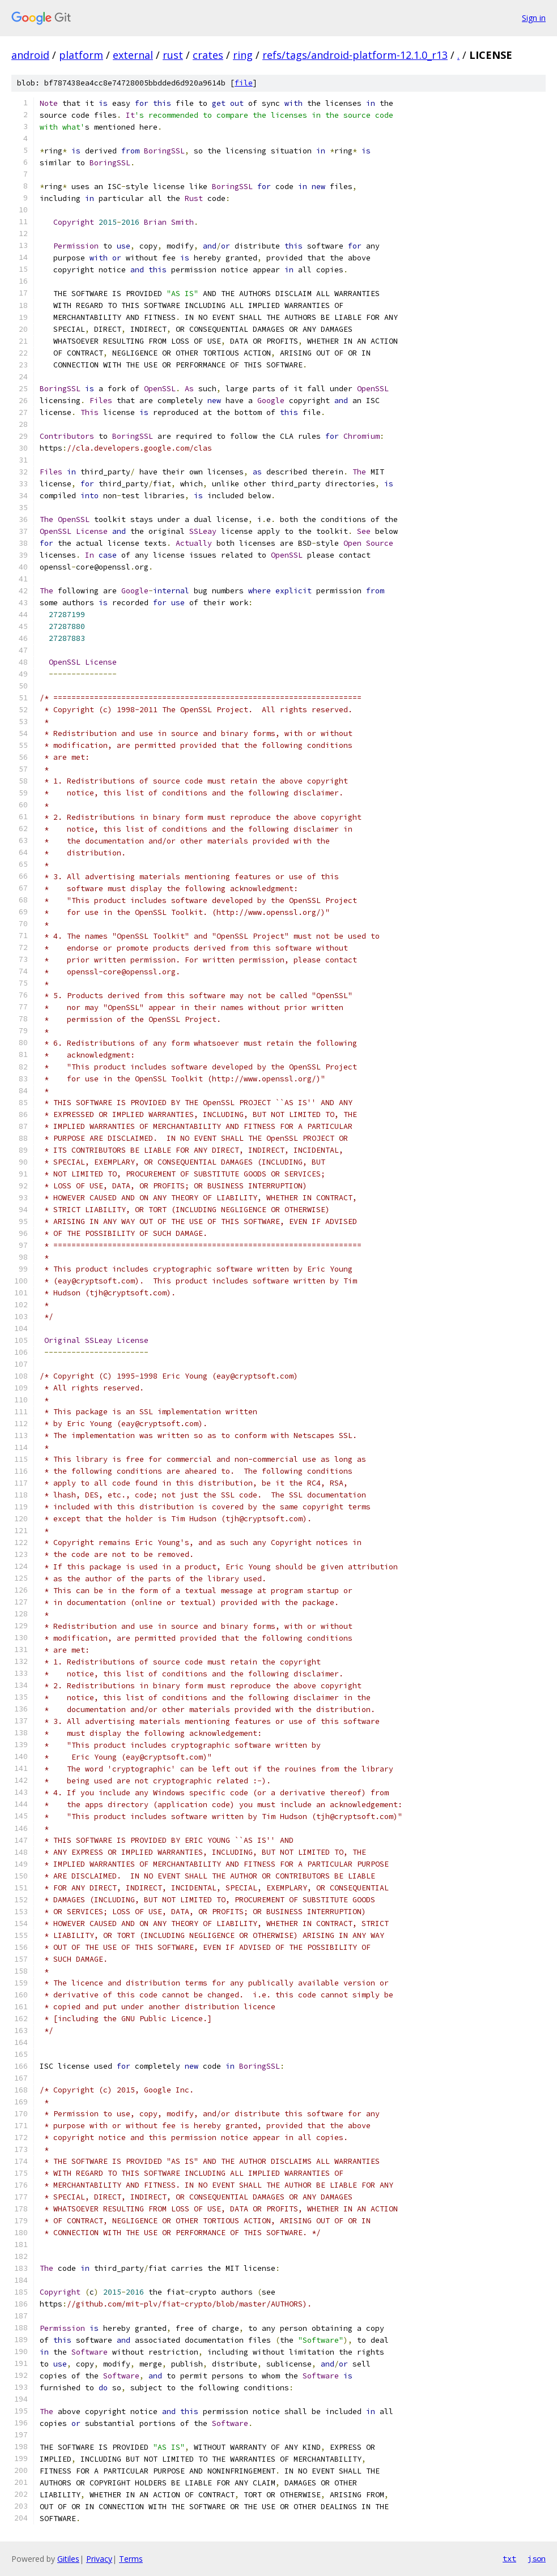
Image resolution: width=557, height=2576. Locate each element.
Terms (131, 2558)
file (244, 83)
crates (208, 55)
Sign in (534, 17)
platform (81, 55)
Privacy (99, 2558)
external (133, 55)
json (537, 2558)
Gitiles (68, 2558)
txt (509, 2558)
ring (243, 55)
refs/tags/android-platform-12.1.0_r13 (355, 55)
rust (173, 55)
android (30, 55)
